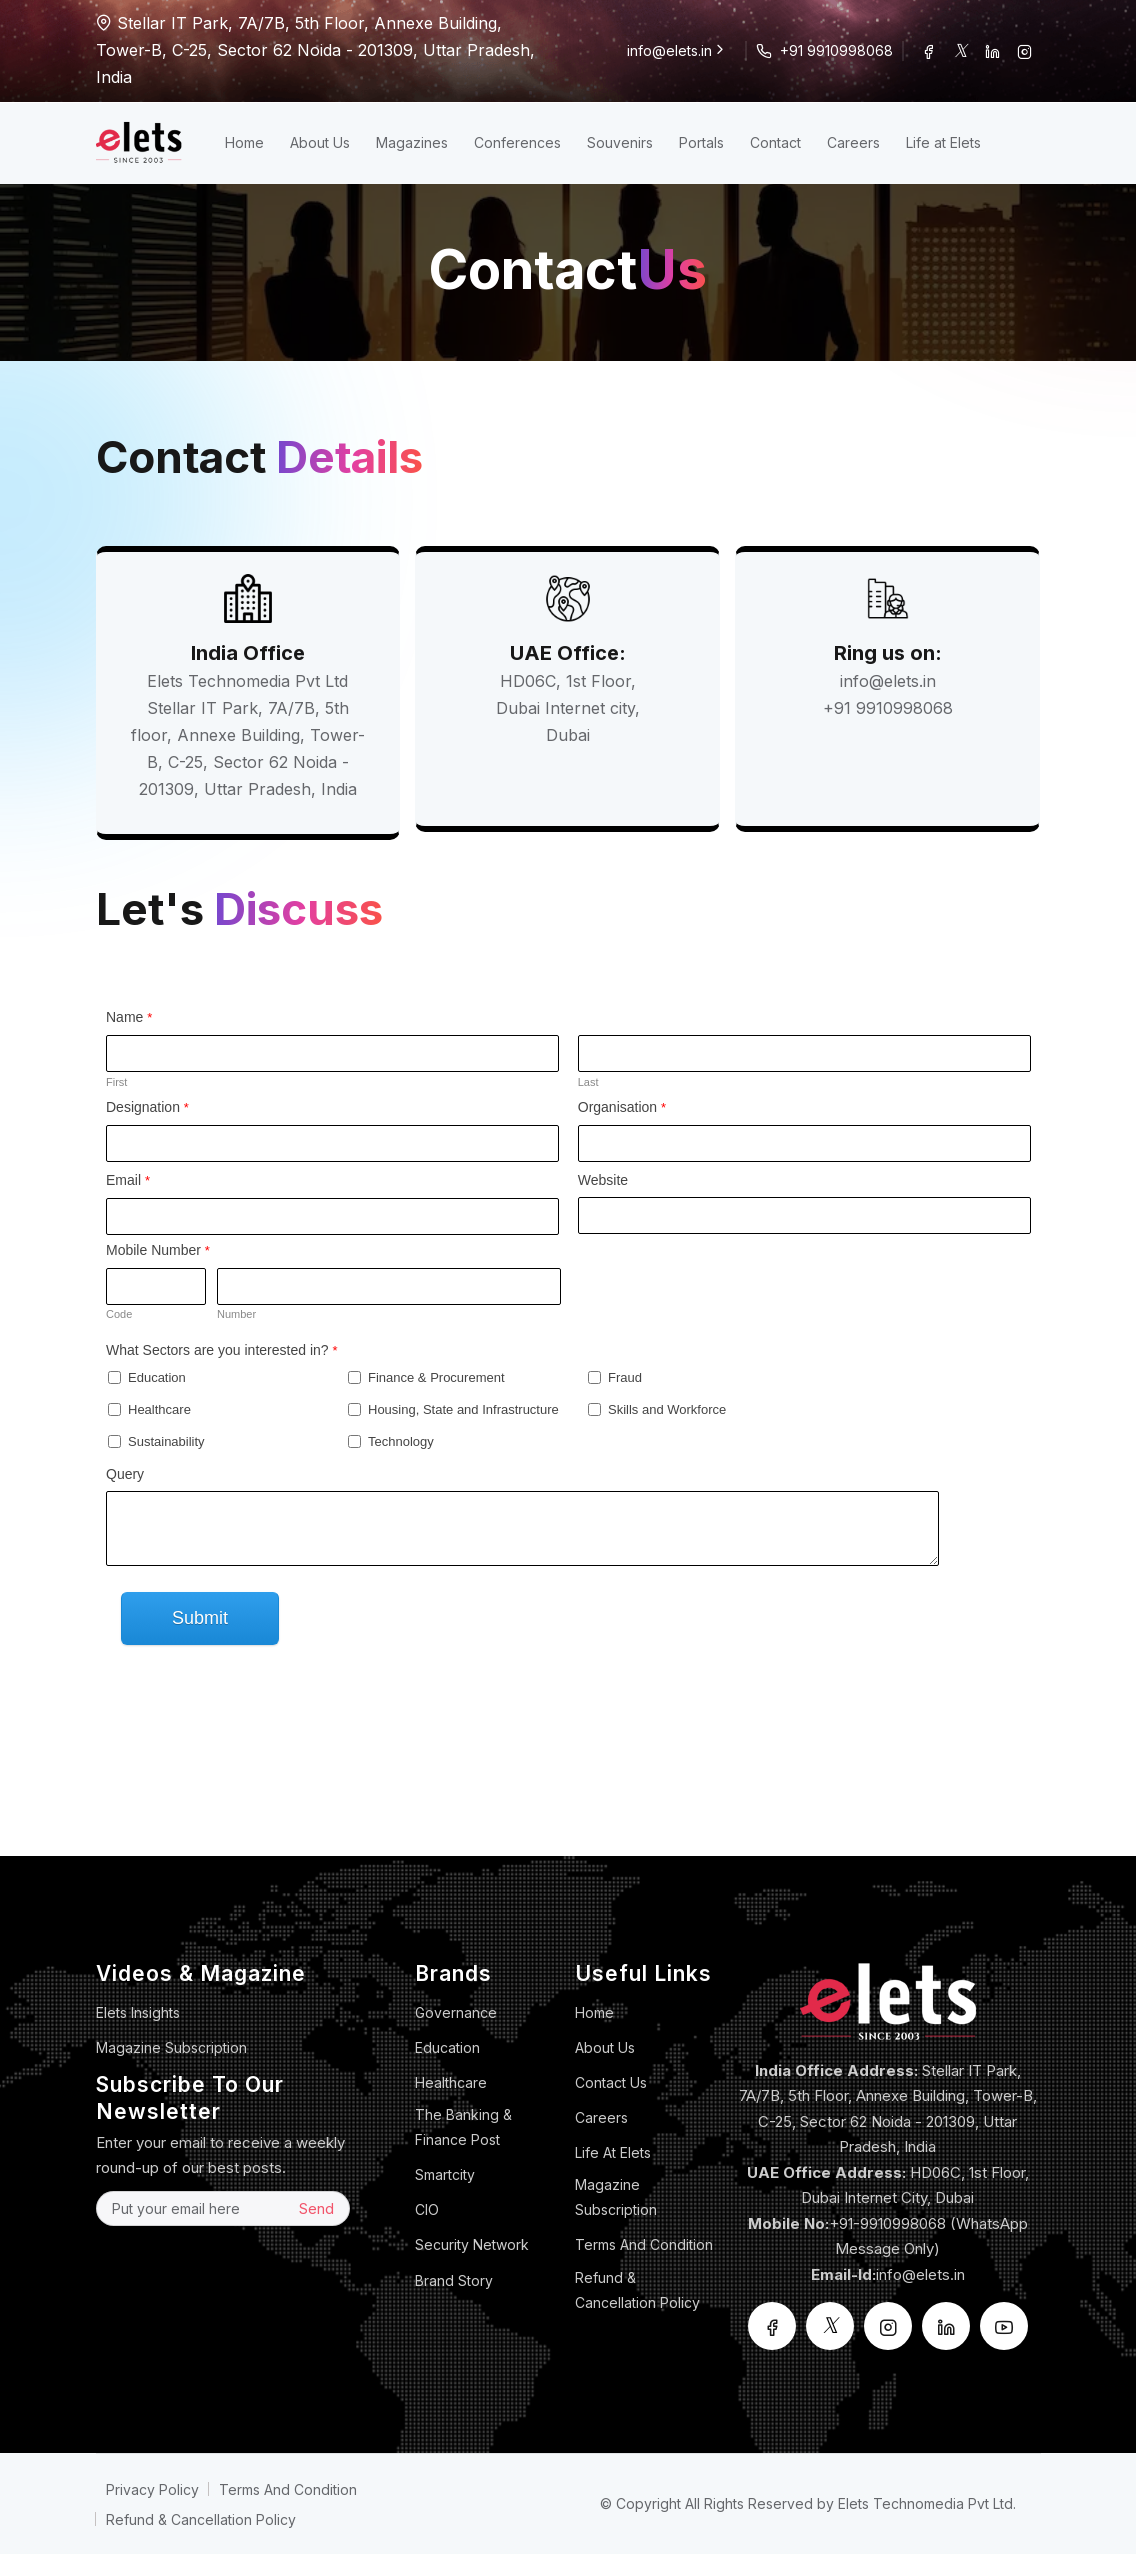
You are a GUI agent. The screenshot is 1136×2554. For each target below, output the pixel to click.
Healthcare (451, 2082)
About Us (320, 142)
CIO (427, 2209)
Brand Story (454, 2280)
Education (447, 2047)
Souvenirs (620, 142)
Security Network (472, 2244)
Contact (775, 142)
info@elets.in (677, 50)
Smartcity (445, 2174)
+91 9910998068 (836, 50)
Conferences (517, 142)
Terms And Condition (644, 2244)
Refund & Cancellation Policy (637, 2290)
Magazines (412, 142)
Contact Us (611, 2082)
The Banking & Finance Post (463, 2127)
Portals (701, 142)
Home (244, 142)
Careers (853, 142)
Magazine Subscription (171, 2047)
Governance (456, 2012)
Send (316, 2208)
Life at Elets (943, 142)
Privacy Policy (152, 2489)
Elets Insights (138, 2012)
